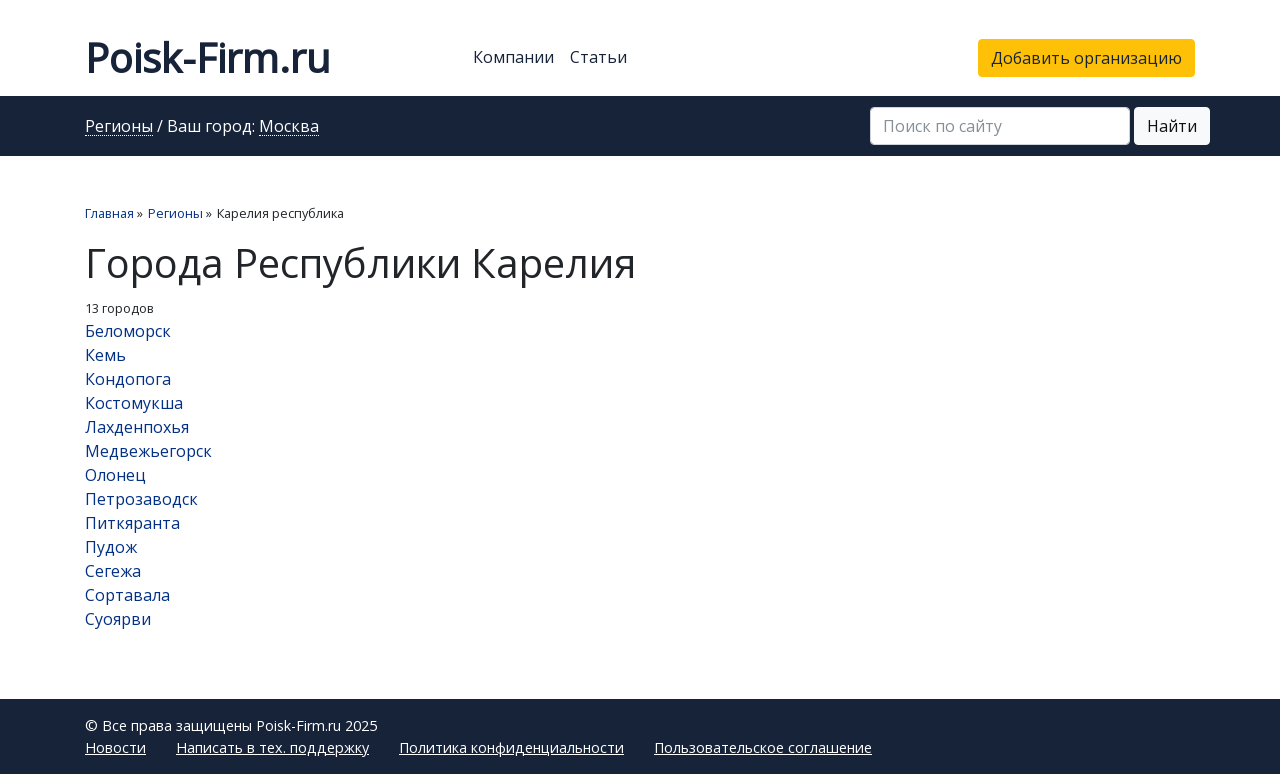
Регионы (119, 127)
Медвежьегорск (148, 451)
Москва (289, 127)
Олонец (115, 475)
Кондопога (128, 379)
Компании (513, 57)
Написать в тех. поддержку (272, 747)
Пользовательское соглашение (763, 747)
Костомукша (134, 403)
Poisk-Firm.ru (207, 57)
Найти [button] (1172, 126)
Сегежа (113, 571)
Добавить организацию (1086, 58)
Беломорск (128, 331)
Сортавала (127, 595)
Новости (115, 747)
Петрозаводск (141, 499)
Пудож (111, 547)
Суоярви (118, 619)
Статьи (598, 57)
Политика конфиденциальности (511, 747)
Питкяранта (132, 523)
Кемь (105, 355)
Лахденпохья (137, 427)
